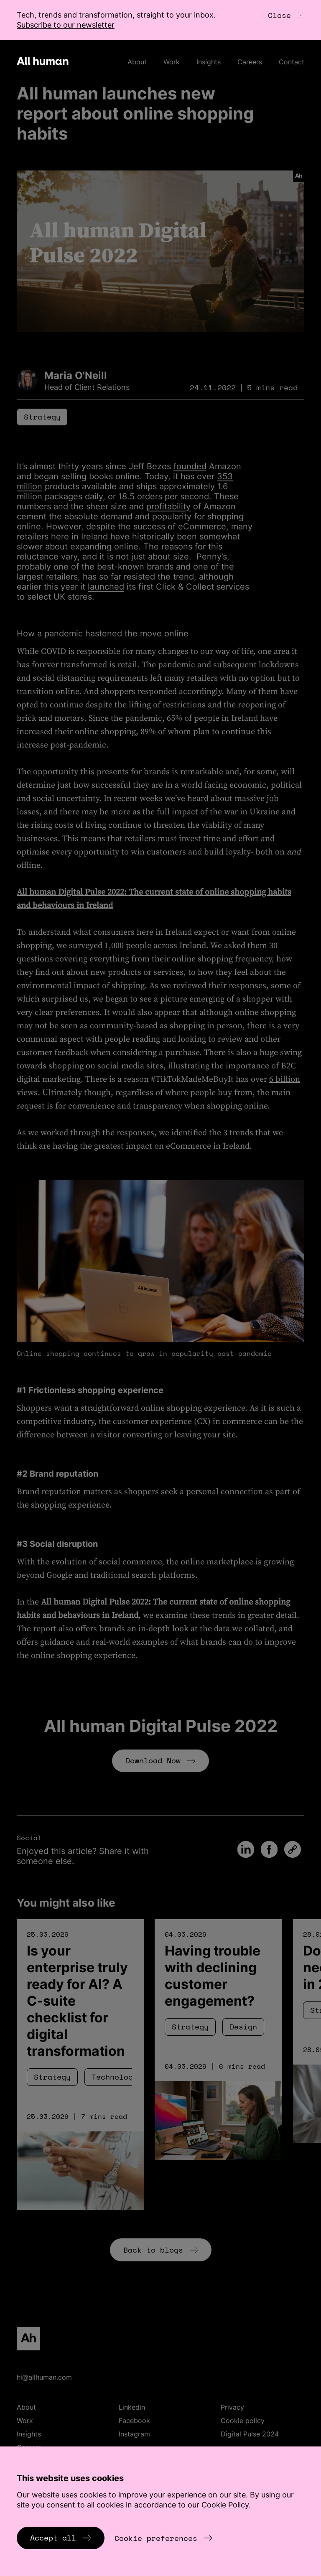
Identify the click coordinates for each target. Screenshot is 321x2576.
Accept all (60, 2537)
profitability (168, 506)
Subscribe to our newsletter (66, 24)
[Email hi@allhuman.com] (160, 2377)
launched (106, 587)
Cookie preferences (163, 2538)
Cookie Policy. (226, 2504)
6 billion (284, 1079)
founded (189, 466)
